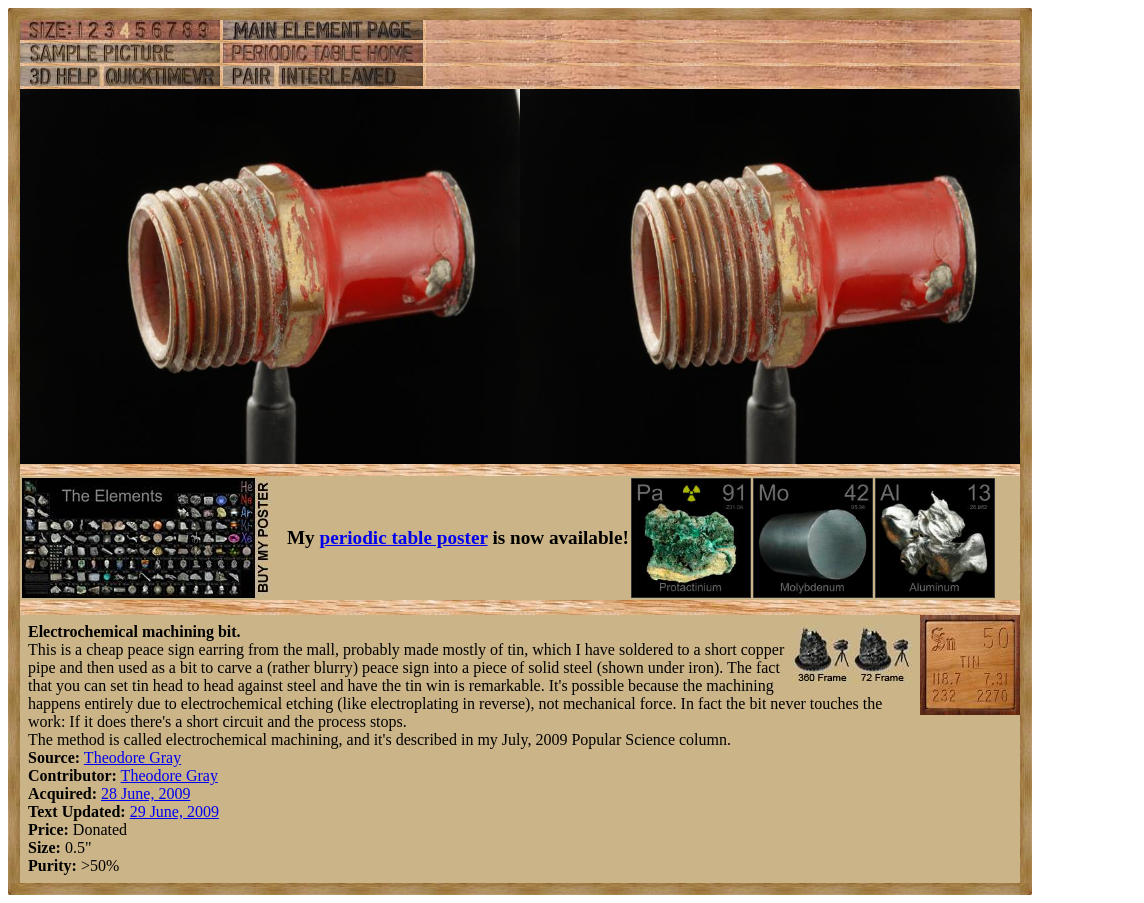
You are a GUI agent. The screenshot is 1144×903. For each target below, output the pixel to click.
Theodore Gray (132, 757)
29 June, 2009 (174, 811)
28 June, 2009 (145, 793)
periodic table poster (404, 537)
